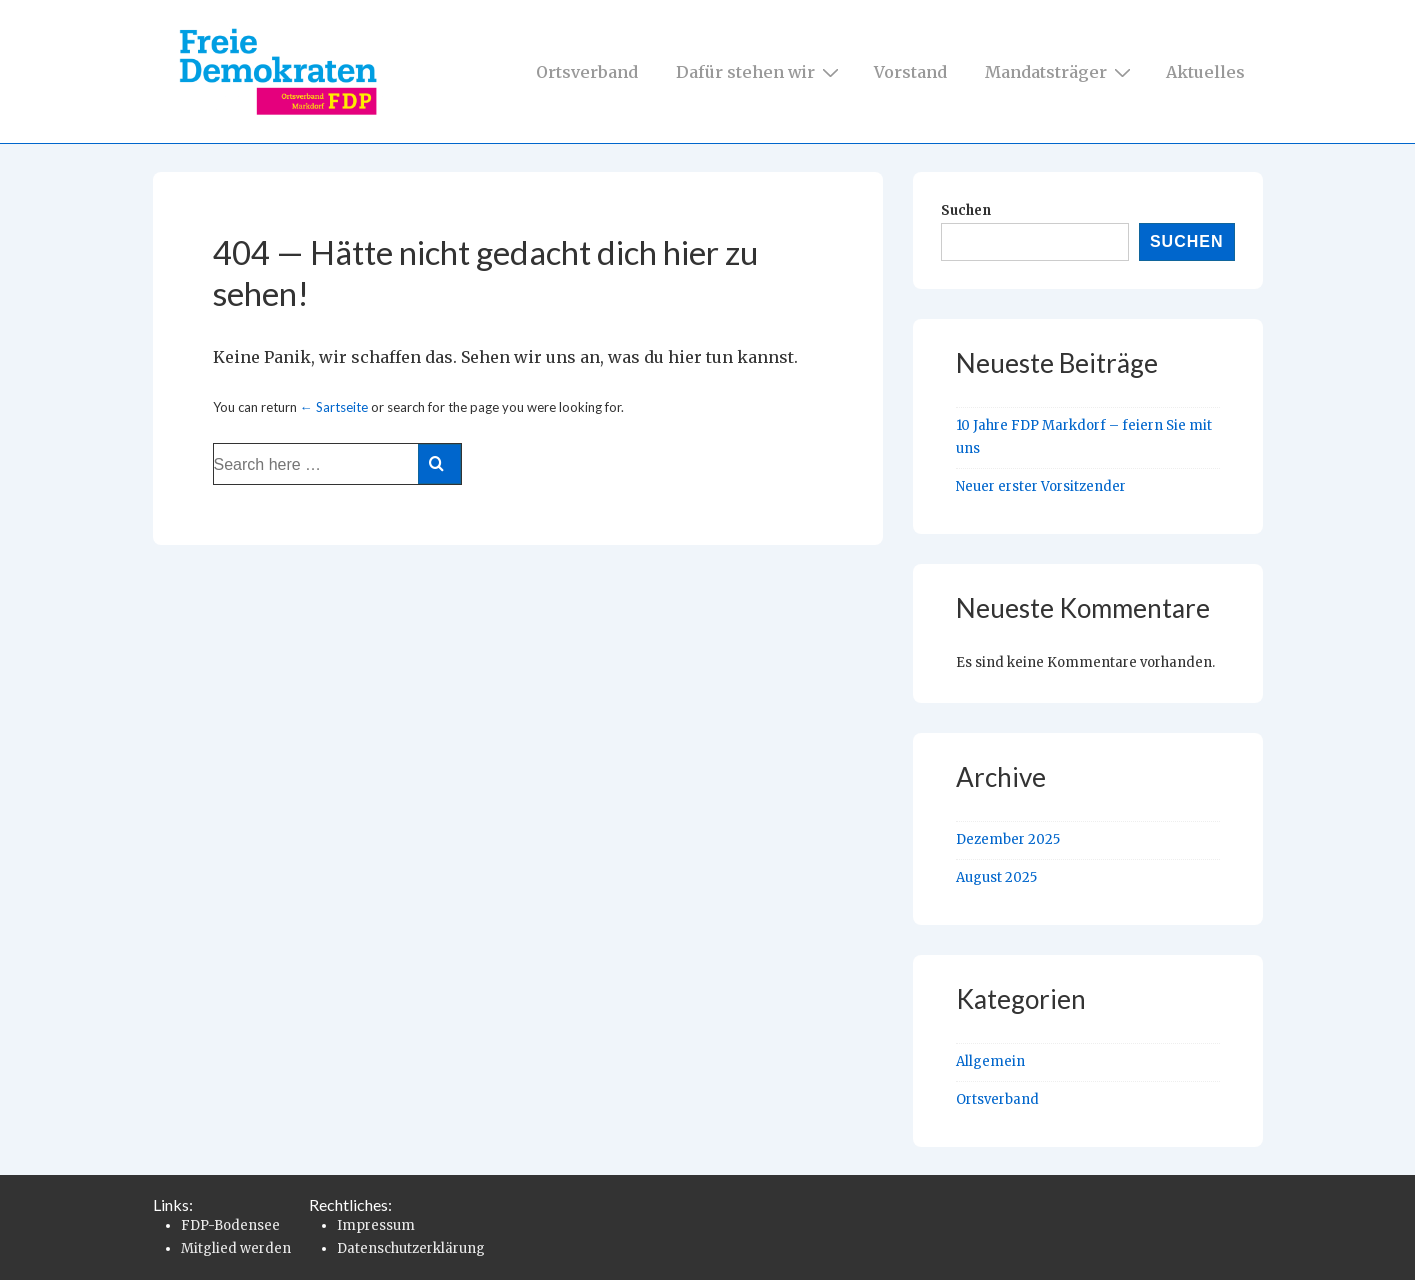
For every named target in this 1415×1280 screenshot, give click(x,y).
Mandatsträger (1060, 71)
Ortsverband (587, 72)
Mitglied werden (236, 1248)
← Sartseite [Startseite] (334, 407)
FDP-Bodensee (230, 1225)
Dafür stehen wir (760, 71)
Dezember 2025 (1008, 839)
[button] (44, 1236)
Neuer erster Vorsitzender (1041, 486)
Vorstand (910, 72)
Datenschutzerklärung (411, 1248)
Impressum (376, 1225)
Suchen (966, 210)
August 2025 (996, 877)
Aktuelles (1205, 72)
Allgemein (990, 1061)
